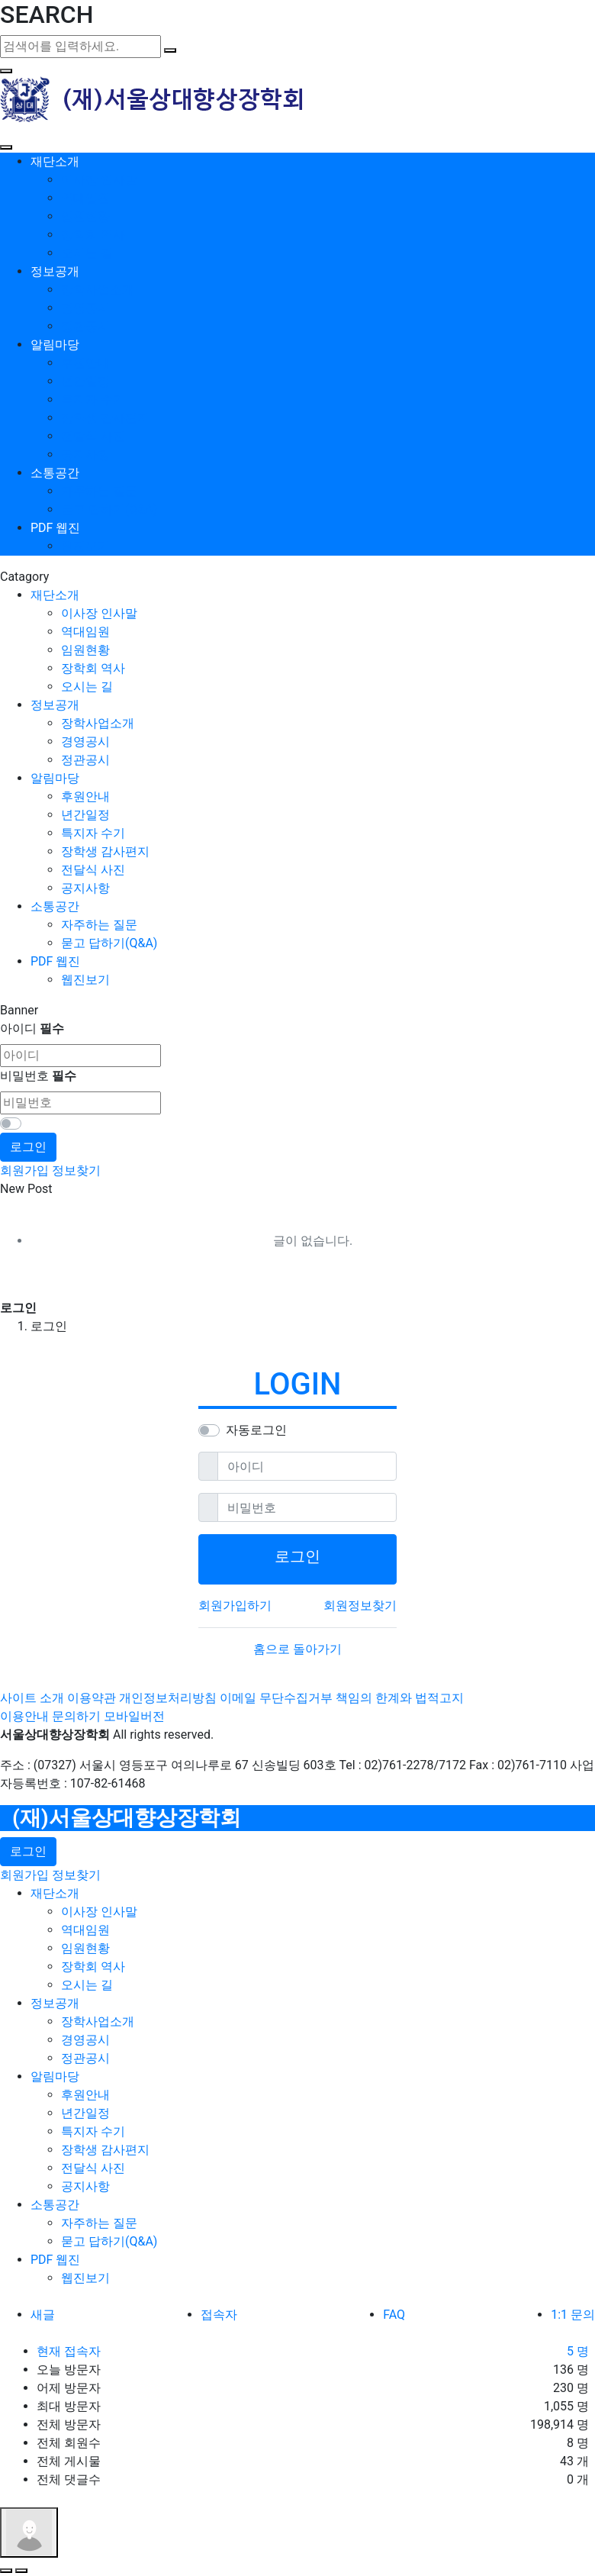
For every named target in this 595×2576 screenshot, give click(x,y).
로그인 (28, 1147)
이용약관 (91, 1698)
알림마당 (55, 344)
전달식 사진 (93, 436)
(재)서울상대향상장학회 (126, 1817)
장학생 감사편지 (105, 418)
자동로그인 (256, 1430)
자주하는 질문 (99, 491)
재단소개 (55, 161)
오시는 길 (87, 253)
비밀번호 (38, 1076)
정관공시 (85, 326)
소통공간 (55, 473)
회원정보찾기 (360, 1605)
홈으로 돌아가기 (297, 1649)
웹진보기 (85, 546)
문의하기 (76, 1716)
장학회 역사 (93, 234)
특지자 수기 (93, 399)
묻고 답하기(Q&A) (109, 509)
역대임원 (85, 198)
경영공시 (85, 308)
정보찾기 (76, 1170)
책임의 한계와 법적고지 (400, 1698)
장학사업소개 (97, 289)
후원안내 (85, 363)
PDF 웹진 (55, 528)
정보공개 (55, 271)
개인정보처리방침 (168, 1698)
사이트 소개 (32, 1698)
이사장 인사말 (99, 179)
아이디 (32, 1028)
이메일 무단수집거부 (276, 1698)
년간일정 (85, 381)
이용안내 (24, 1716)
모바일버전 (134, 1716)
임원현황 (85, 216)
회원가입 (24, 1170)
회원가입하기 (235, 1605)
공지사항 (85, 454)
